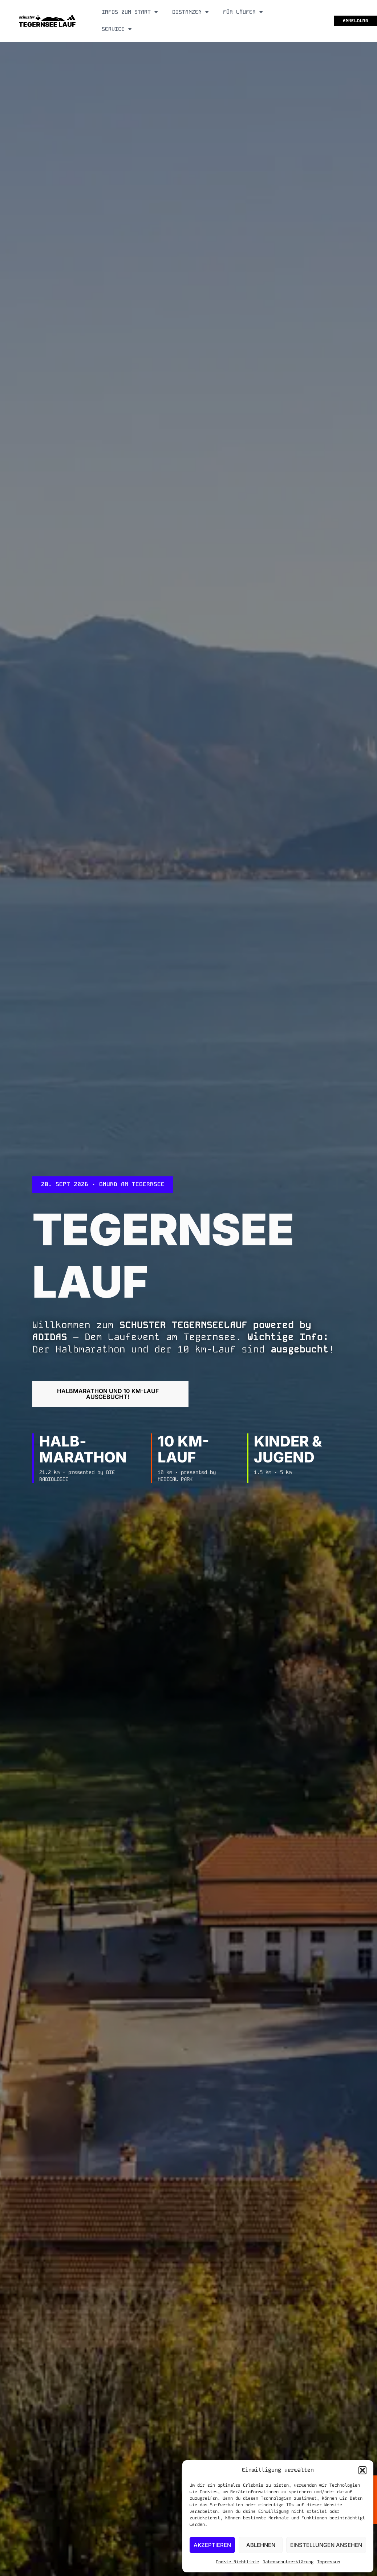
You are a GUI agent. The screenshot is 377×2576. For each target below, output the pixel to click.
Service (116, 29)
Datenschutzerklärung (288, 2562)
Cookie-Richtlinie (237, 2562)
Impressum (328, 2562)
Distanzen (190, 12)
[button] (362, 2470)
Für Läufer (243, 12)
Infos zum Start (130, 12)
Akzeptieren (212, 2545)
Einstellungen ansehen (326, 2545)
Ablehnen (260, 2545)
